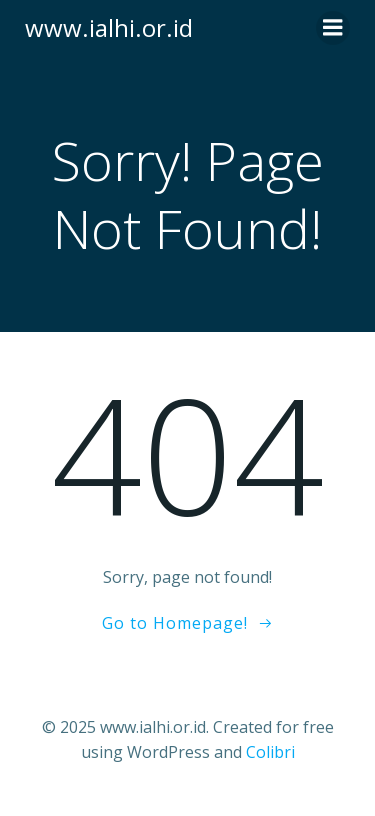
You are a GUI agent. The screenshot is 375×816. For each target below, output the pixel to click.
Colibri (270, 752)
